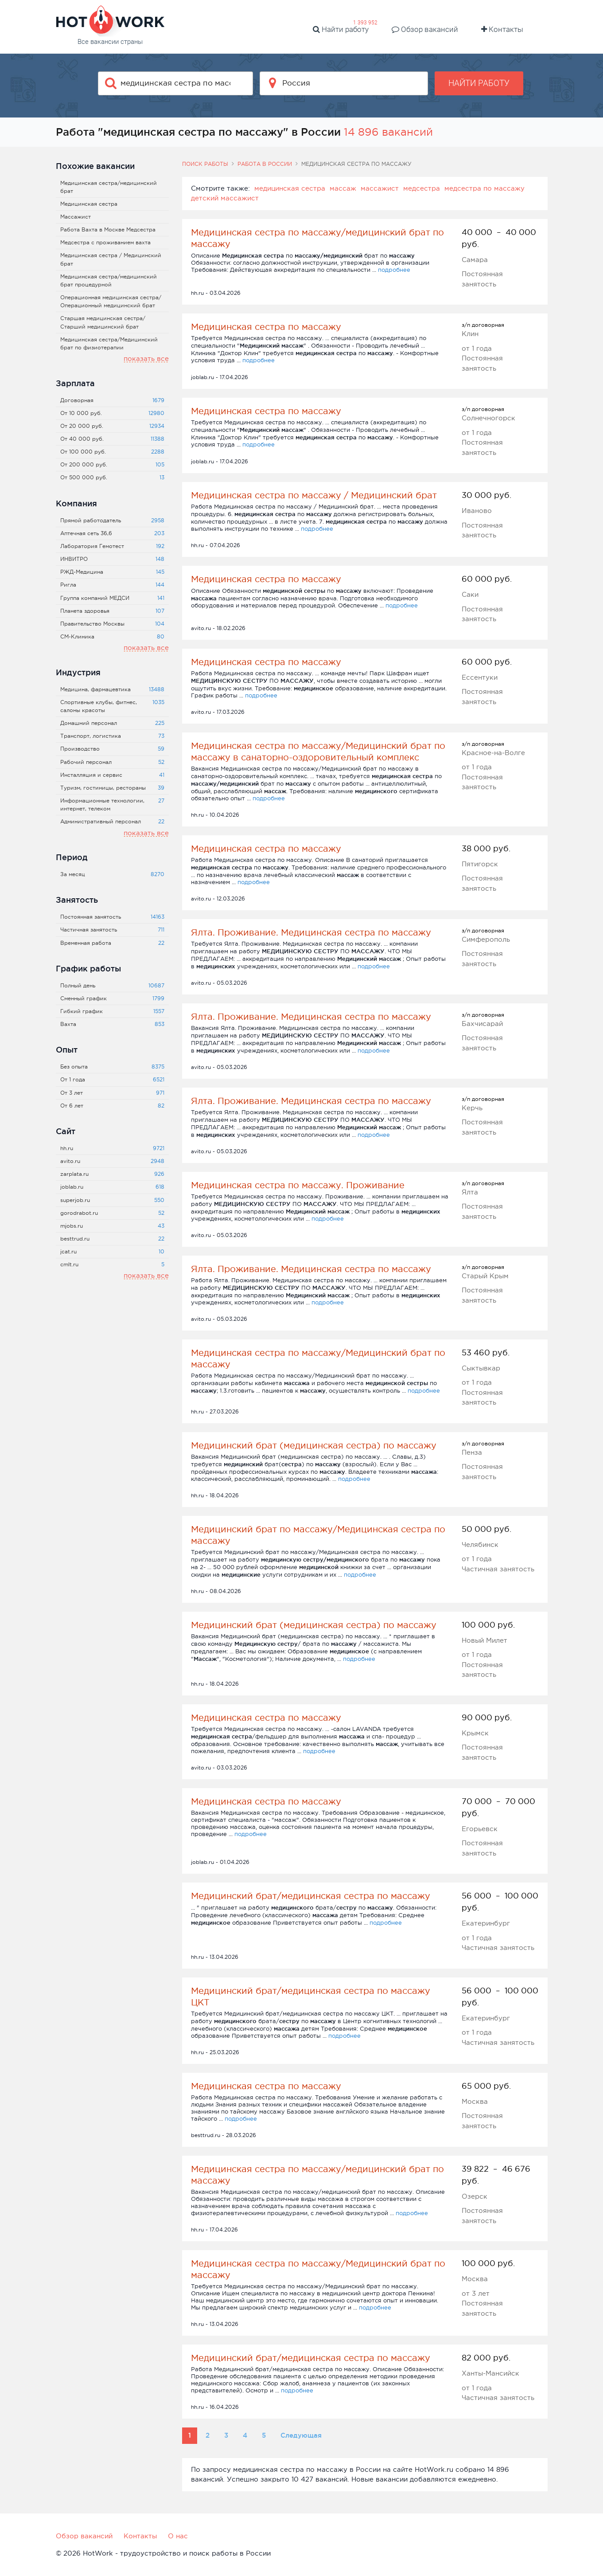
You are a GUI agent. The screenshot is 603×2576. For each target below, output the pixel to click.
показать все (146, 358)
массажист (380, 188)
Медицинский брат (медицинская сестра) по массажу (313, 1445)
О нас (178, 2536)
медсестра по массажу (484, 188)
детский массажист (225, 198)
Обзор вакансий (425, 29)
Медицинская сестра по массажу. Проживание (298, 1185)
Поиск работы (205, 164)
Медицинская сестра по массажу (266, 327)
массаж (343, 188)
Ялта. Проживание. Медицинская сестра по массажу (311, 932)
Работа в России (264, 164)
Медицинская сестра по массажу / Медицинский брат (314, 495)
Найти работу (341, 29)
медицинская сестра (289, 188)
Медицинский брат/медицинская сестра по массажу (310, 1896)
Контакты (502, 29)
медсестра (421, 188)
